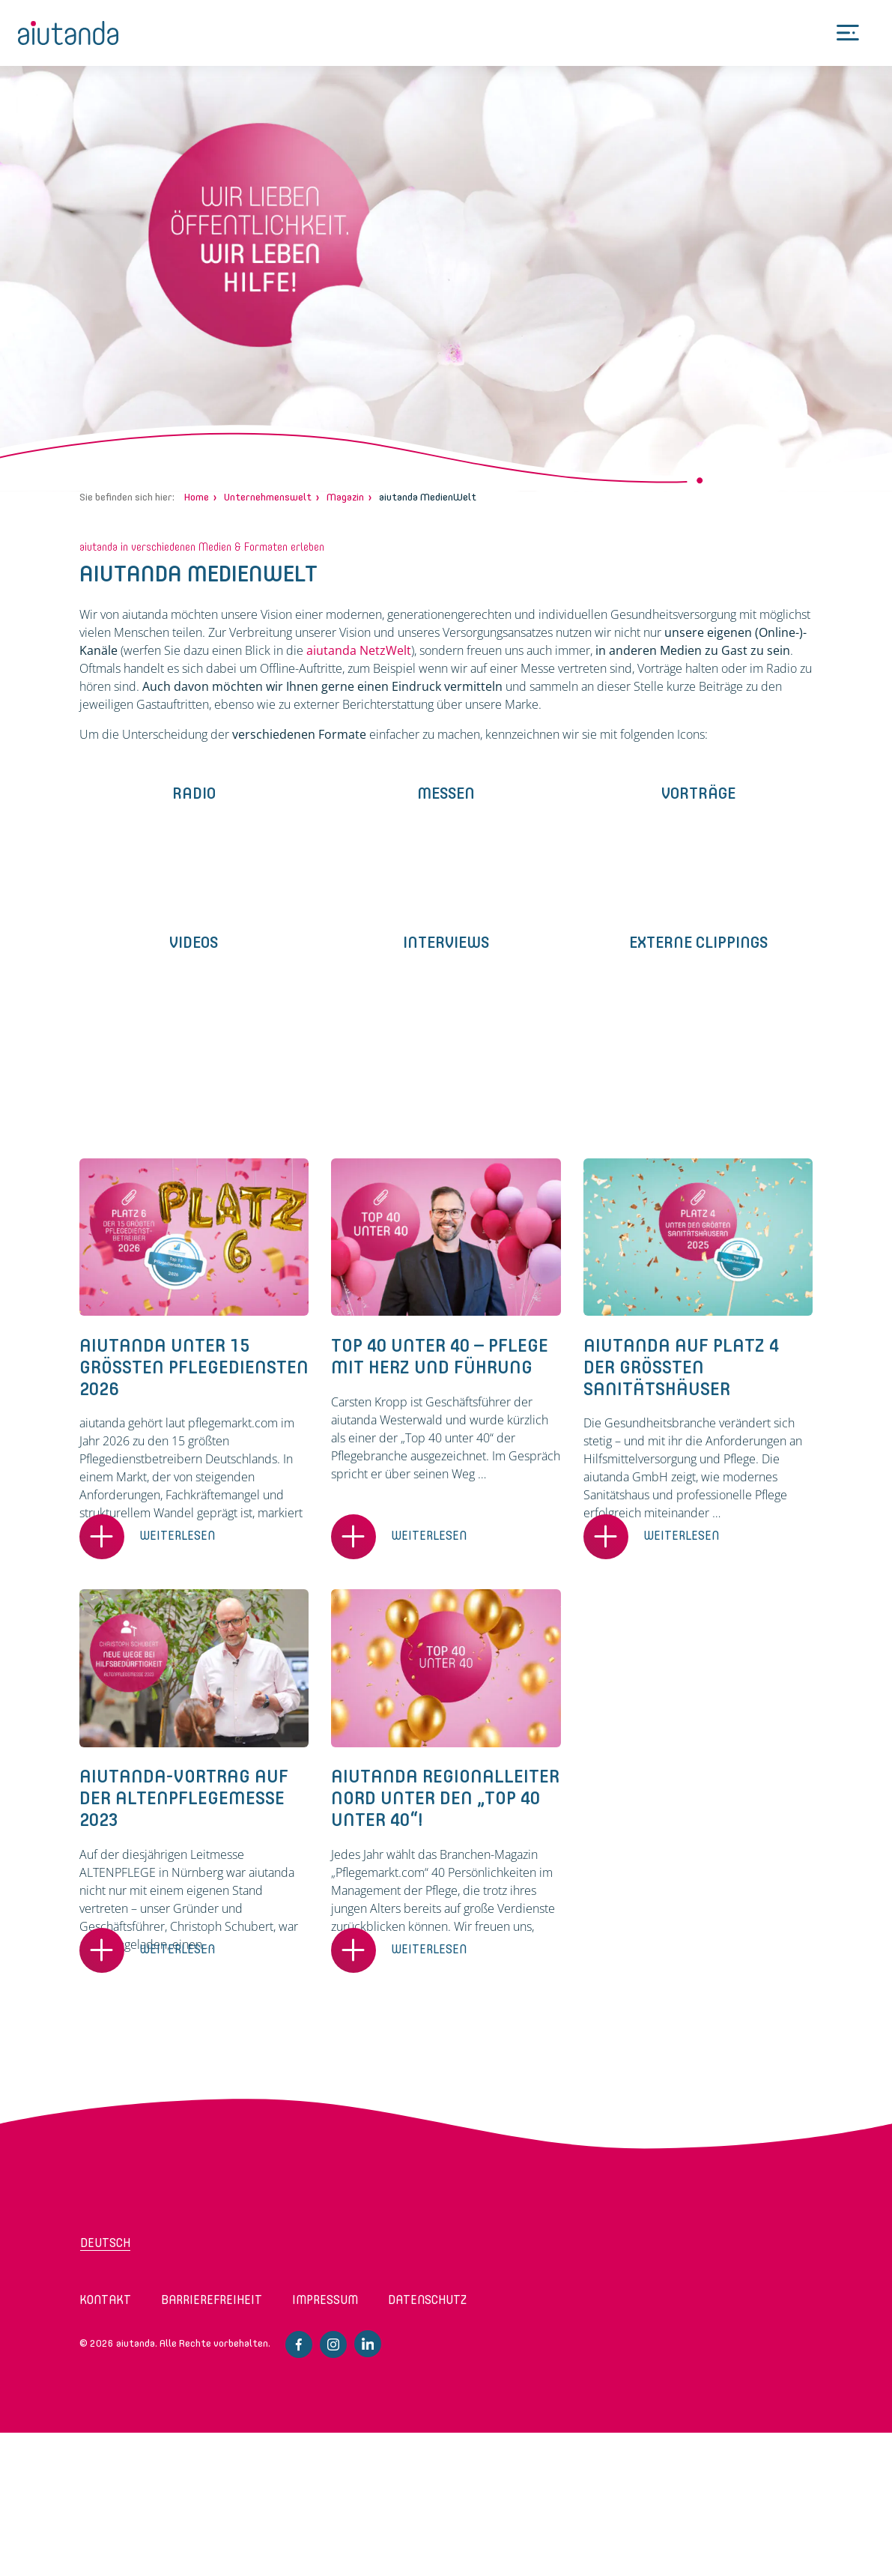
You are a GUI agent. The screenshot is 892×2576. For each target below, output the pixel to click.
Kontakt (105, 2300)
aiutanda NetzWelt (358, 650)
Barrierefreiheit (211, 2300)
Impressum (325, 2300)
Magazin (345, 497)
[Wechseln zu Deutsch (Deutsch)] (140, 2248)
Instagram (333, 2344)
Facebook (298, 2344)
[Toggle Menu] (848, 33)
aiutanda (68, 33)
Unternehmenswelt (268, 497)
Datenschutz (427, 2300)
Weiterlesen (177, 1536)
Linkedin (367, 2343)
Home (196, 497)
